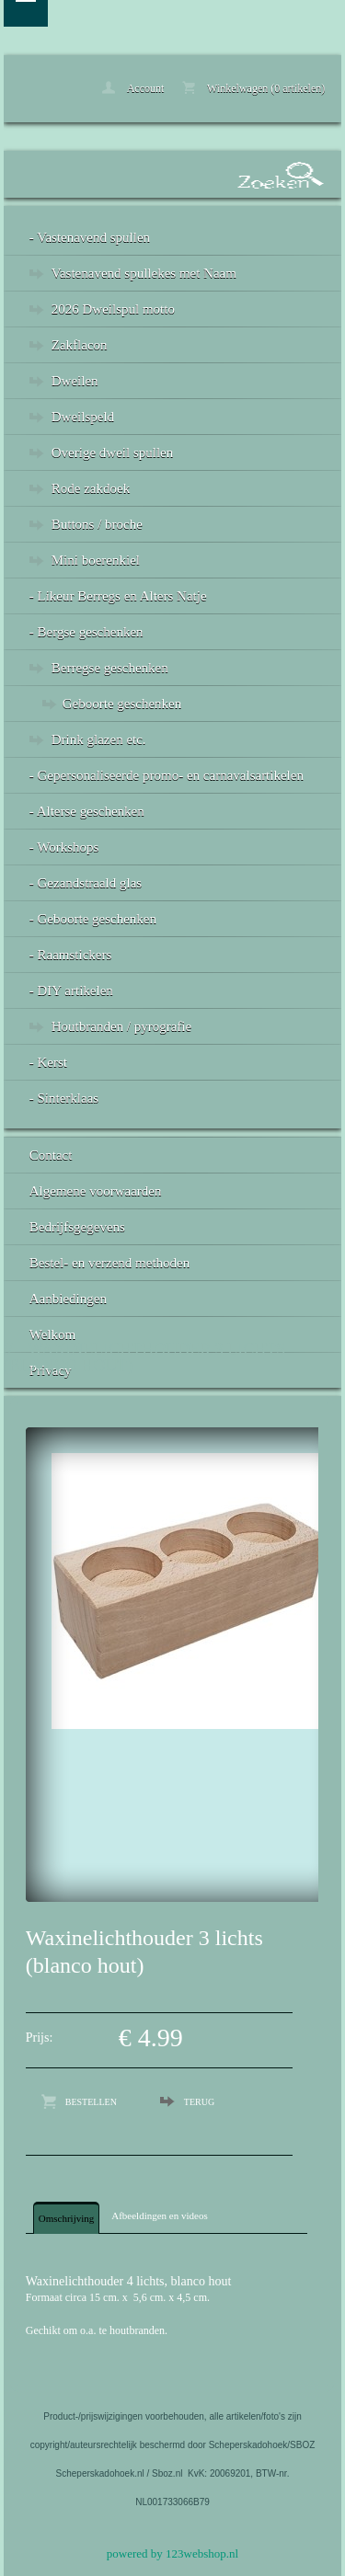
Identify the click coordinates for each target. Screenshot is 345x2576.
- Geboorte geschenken (92, 918)
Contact (51, 1155)
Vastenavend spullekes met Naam (144, 273)
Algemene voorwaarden (95, 1191)
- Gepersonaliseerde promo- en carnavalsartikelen (166, 775)
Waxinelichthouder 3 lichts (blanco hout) (144, 1357)
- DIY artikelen (71, 990)
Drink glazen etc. (99, 739)
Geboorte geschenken (122, 703)
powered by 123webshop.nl (172, 2553)
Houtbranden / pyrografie (121, 1026)
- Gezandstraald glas (85, 883)
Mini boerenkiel (96, 560)
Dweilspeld (83, 416)
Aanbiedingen (68, 1298)
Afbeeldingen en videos (159, 2215)
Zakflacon (80, 345)
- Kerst (48, 1062)
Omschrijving (67, 2218)
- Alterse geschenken (86, 811)
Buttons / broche (97, 524)
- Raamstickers (70, 954)
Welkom (52, 1334)
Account (133, 88)
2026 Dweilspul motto (113, 309)
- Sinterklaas (63, 1098)
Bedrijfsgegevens (77, 1226)
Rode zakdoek (91, 488)
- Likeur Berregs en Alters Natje (118, 596)
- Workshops (64, 847)
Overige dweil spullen (112, 452)
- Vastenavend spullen (89, 237)
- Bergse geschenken (86, 631)
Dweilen (75, 380)
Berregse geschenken (110, 667)
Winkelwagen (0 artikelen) (253, 88)
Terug (199, 2102)
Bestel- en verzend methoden (109, 1262)
